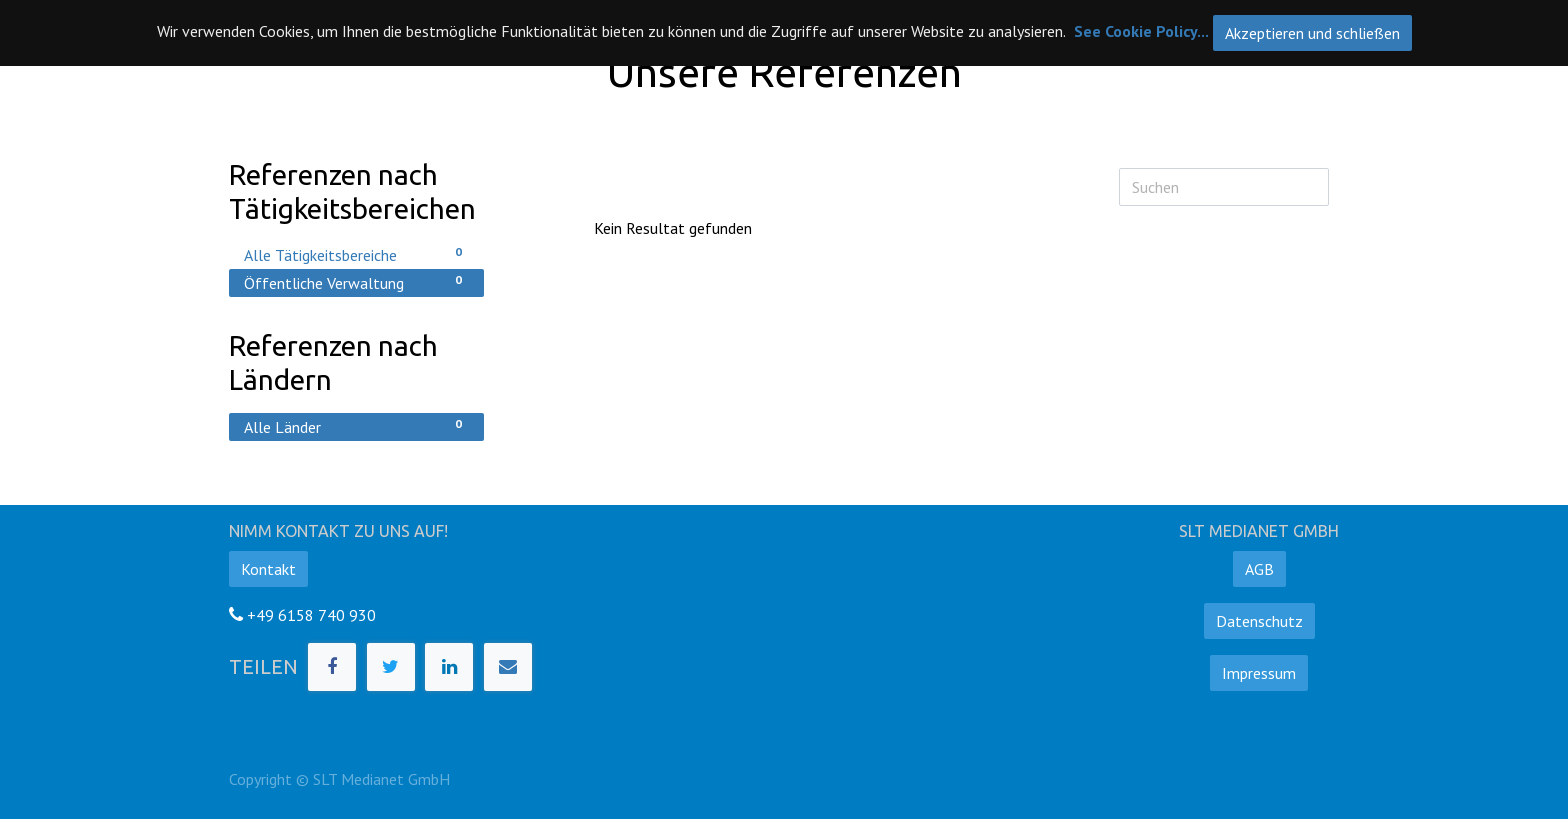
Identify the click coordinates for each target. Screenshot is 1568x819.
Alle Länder (356, 426)
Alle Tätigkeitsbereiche (356, 254)
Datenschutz (1259, 621)
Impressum (1259, 673)
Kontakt (268, 569)
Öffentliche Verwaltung (356, 282)
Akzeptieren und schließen (1312, 33)
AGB (1259, 569)
